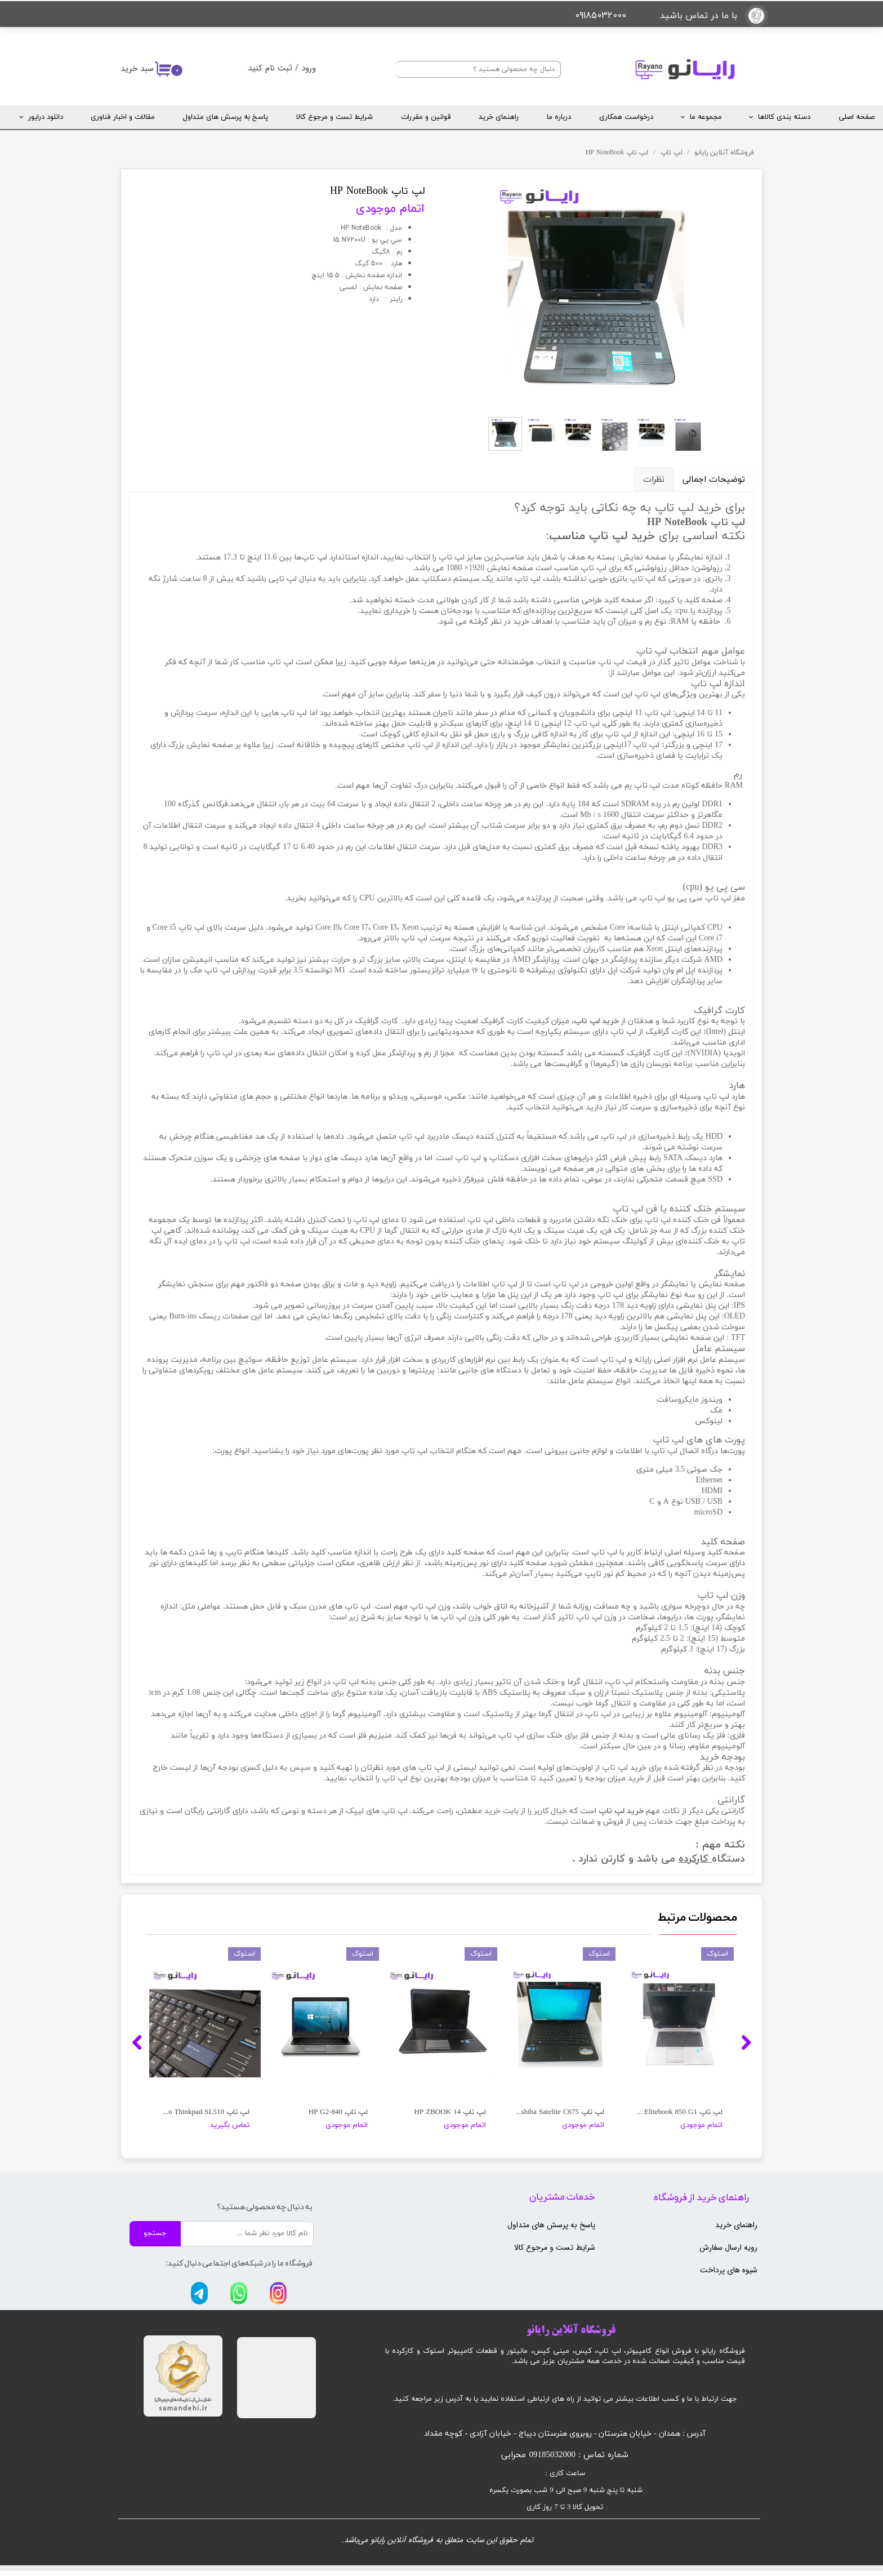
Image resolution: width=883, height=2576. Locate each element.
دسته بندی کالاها (784, 117)
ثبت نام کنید (270, 68)
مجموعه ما (706, 117)
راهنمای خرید (499, 117)
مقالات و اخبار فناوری (123, 117)
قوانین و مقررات (426, 117)
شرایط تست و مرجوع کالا (334, 117)
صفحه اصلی (857, 117)
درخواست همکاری (626, 117)
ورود (308, 68)
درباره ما (559, 117)
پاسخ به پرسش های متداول (225, 117)
